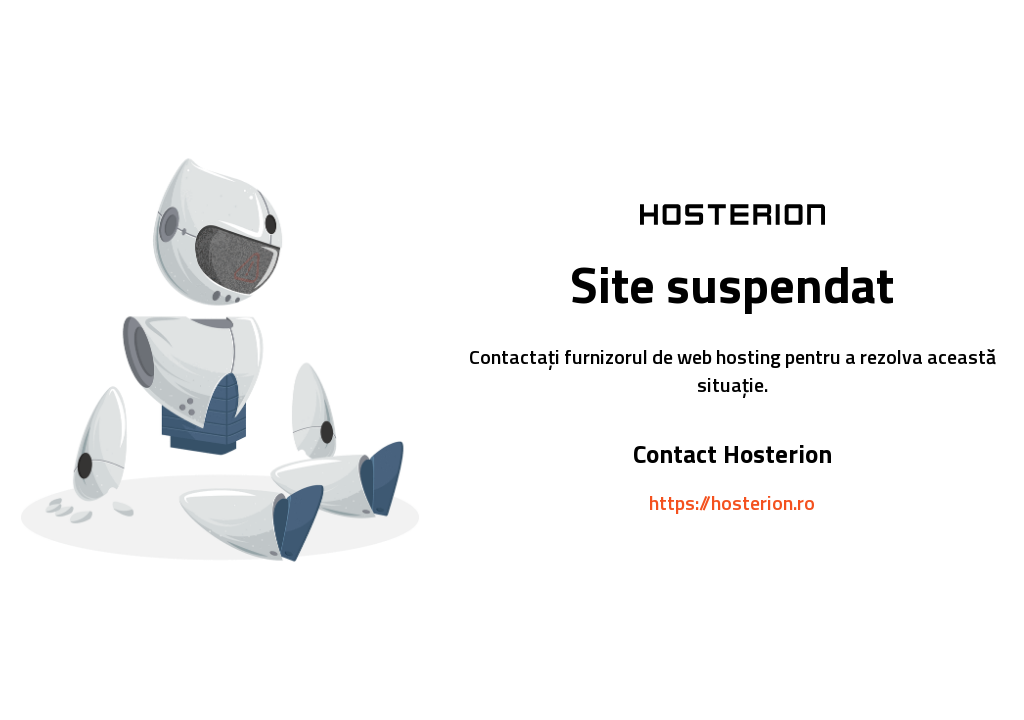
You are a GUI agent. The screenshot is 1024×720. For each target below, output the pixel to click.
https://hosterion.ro (732, 502)
